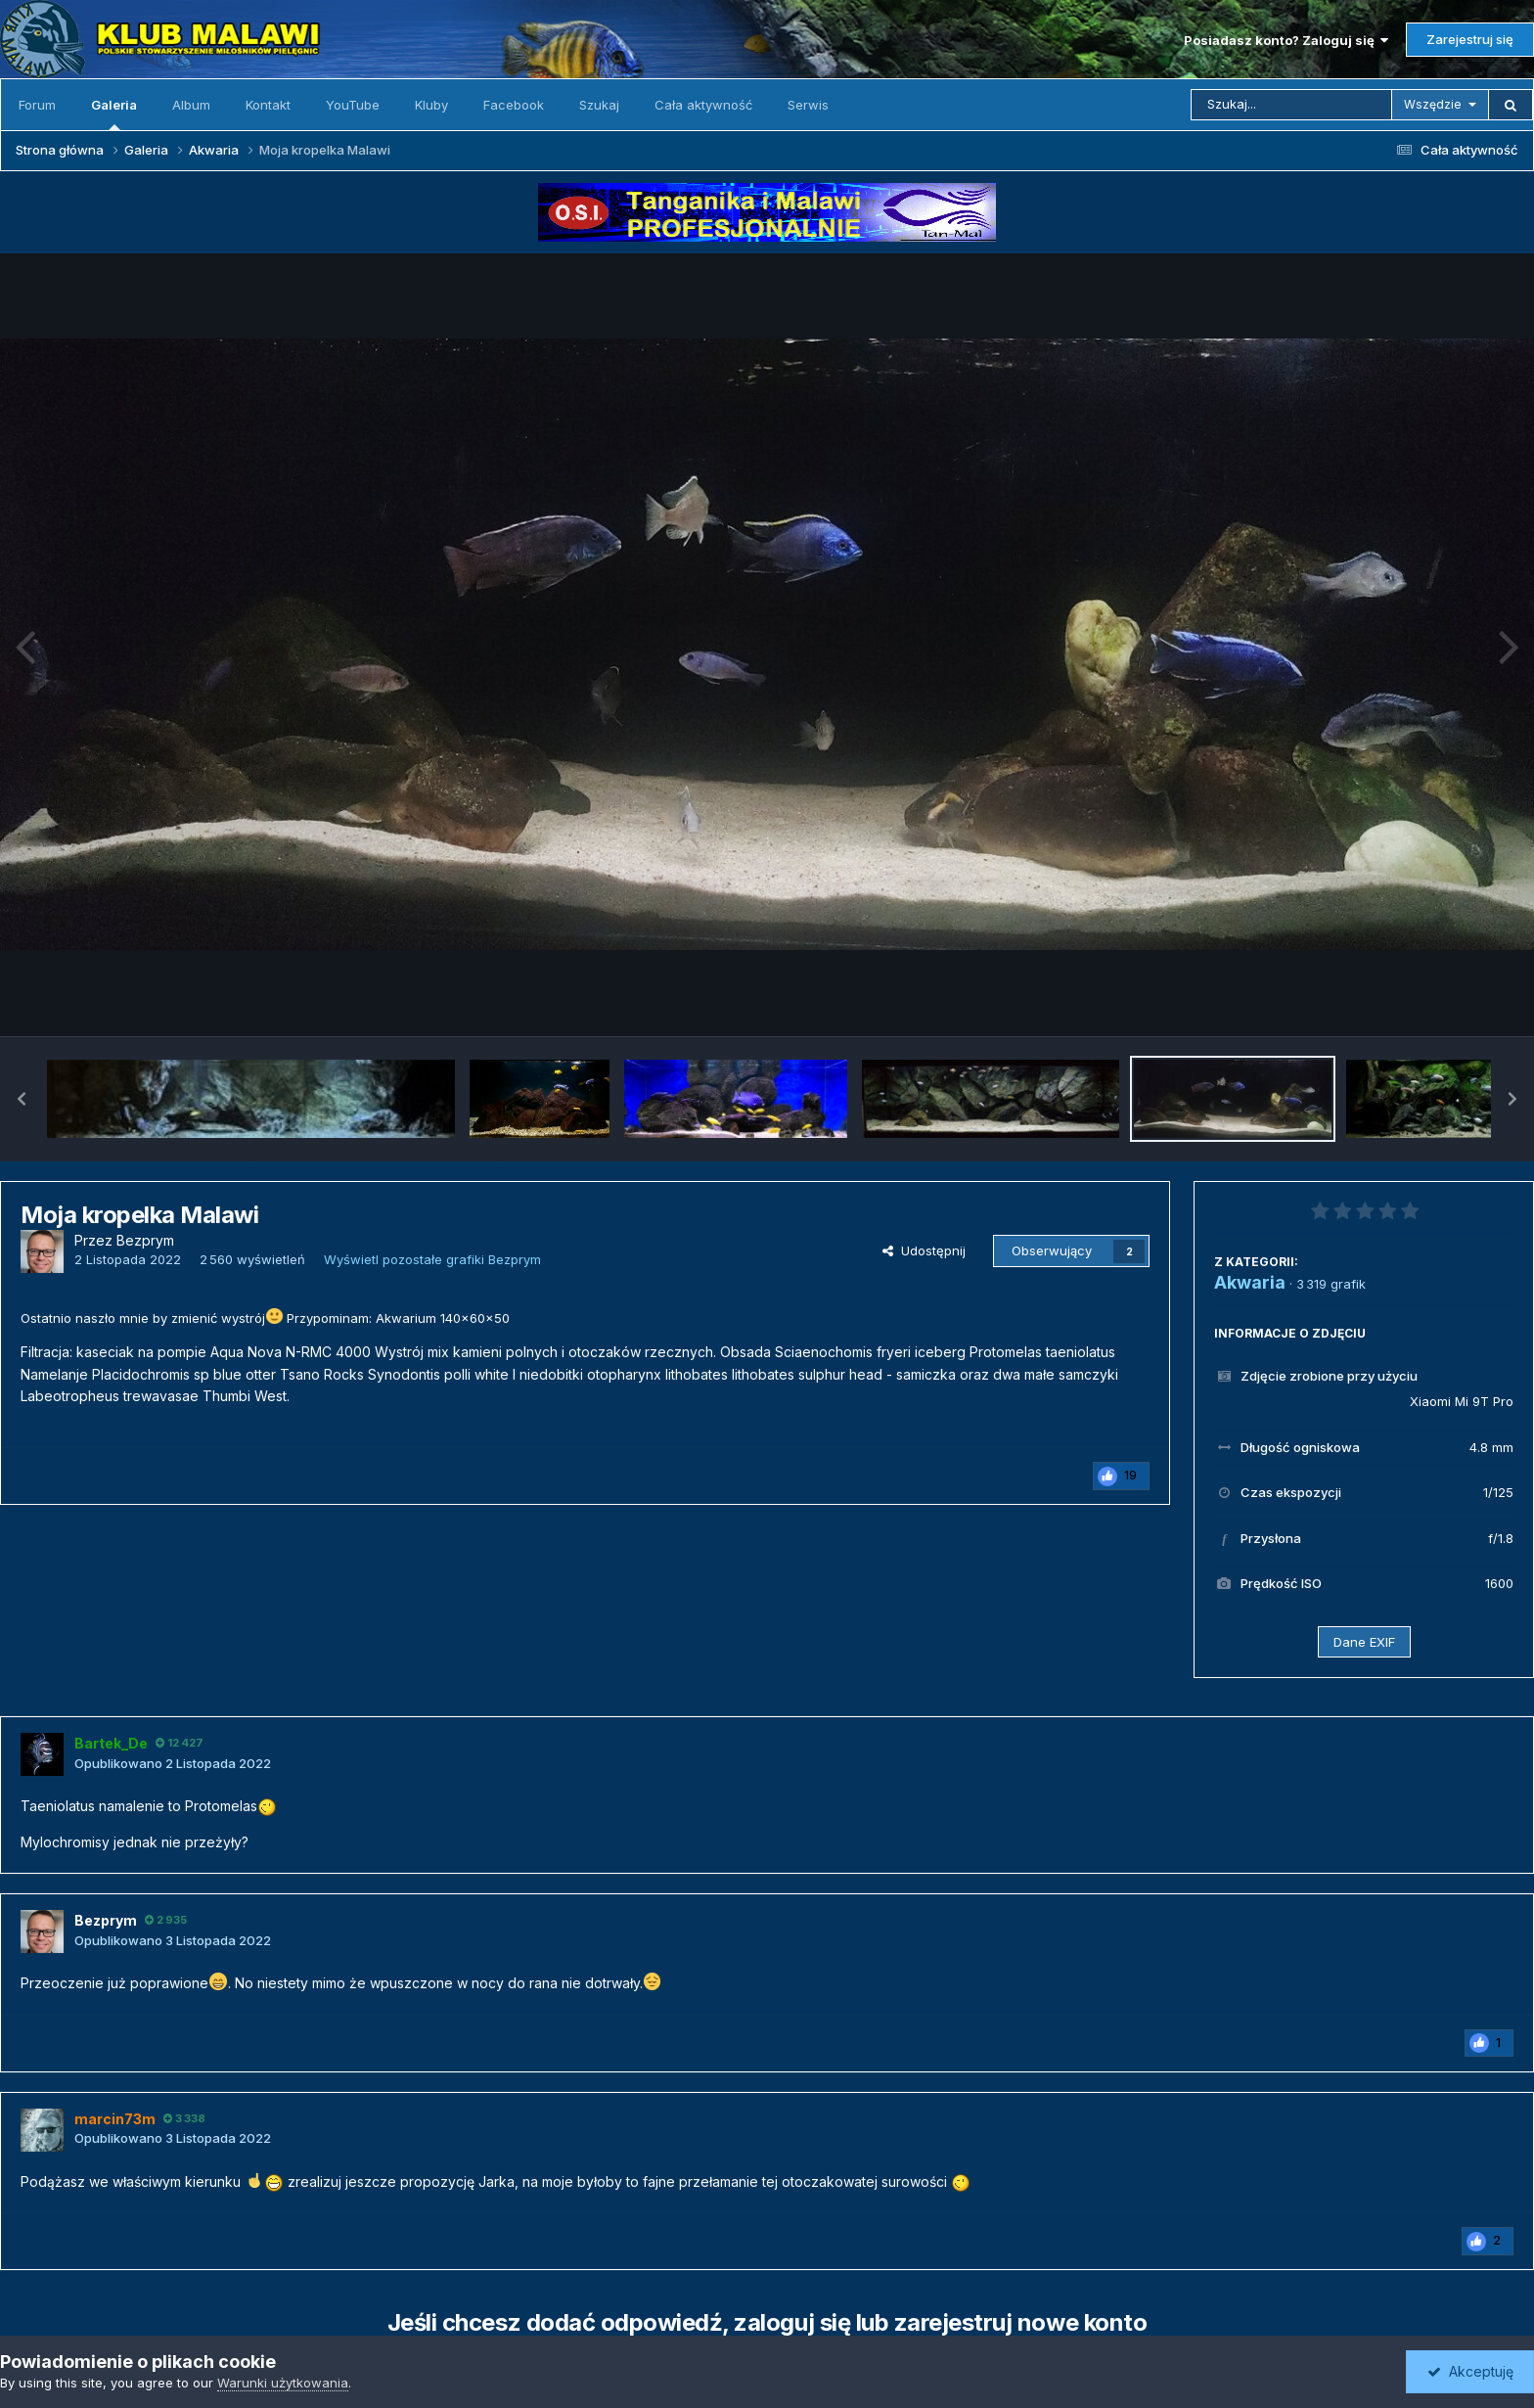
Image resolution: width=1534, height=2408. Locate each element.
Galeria (114, 113)
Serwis (808, 105)
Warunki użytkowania (282, 2382)
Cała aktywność (703, 105)
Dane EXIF (1364, 1642)
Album (191, 105)
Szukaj (599, 105)
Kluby (431, 105)
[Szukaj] (1291, 104)
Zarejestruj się (1469, 39)
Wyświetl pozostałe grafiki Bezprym (432, 1259)
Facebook (513, 105)
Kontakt (268, 105)
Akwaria (1250, 1282)
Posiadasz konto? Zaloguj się (1286, 40)
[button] (21, 1098)
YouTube (353, 105)
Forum (37, 105)
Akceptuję (1470, 2371)
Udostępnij (924, 1250)
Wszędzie (1433, 104)
